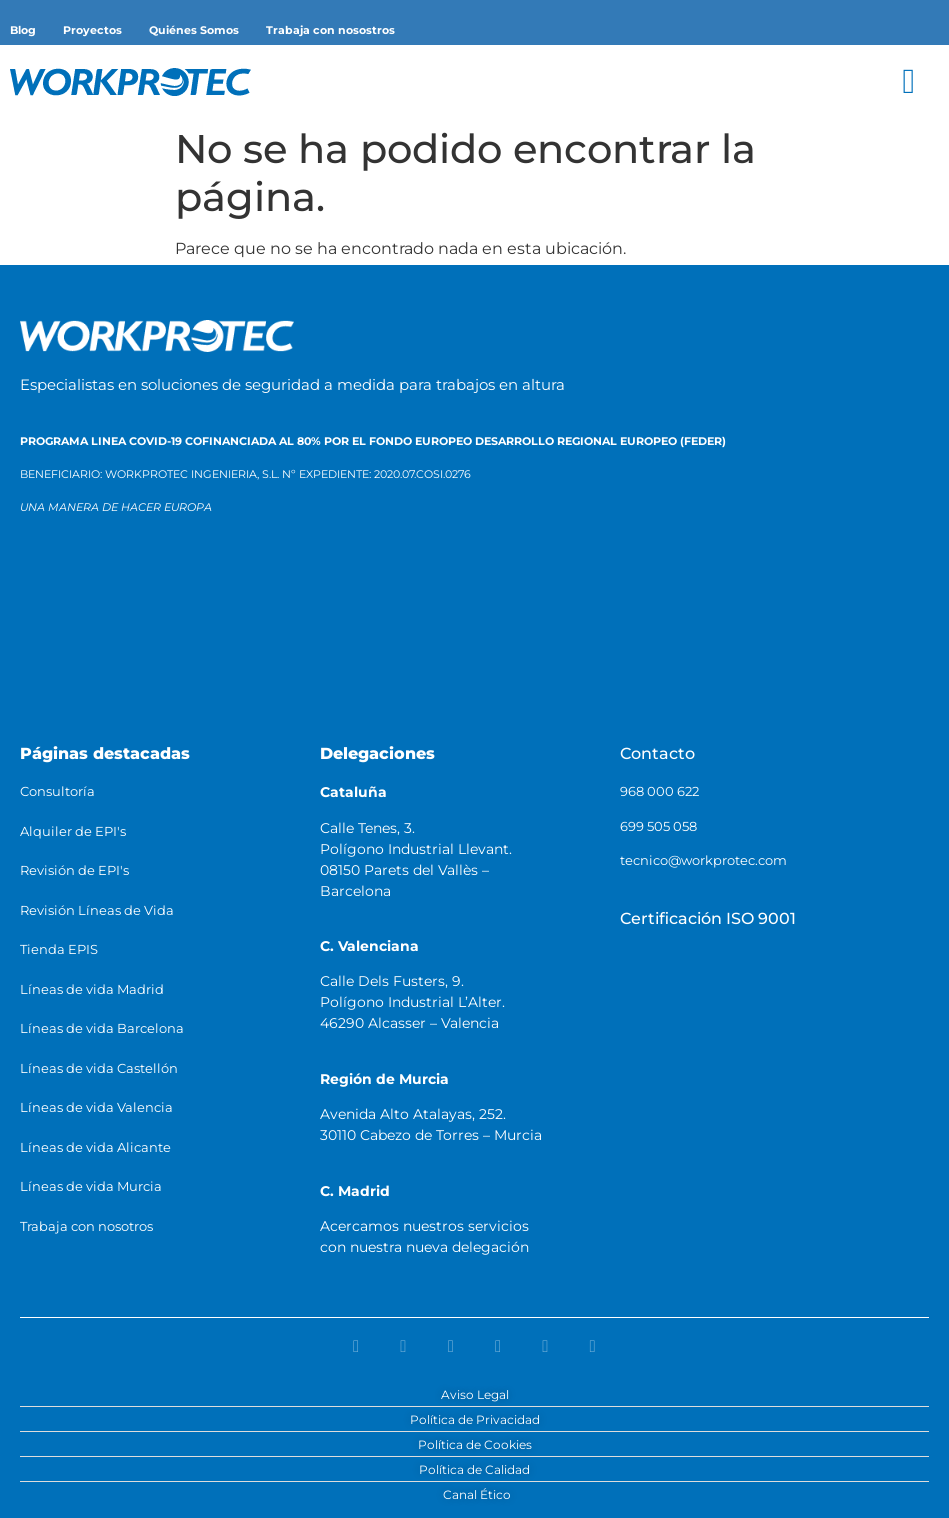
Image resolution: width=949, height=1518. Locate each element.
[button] (909, 81)
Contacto (657, 753)
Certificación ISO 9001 (708, 918)
